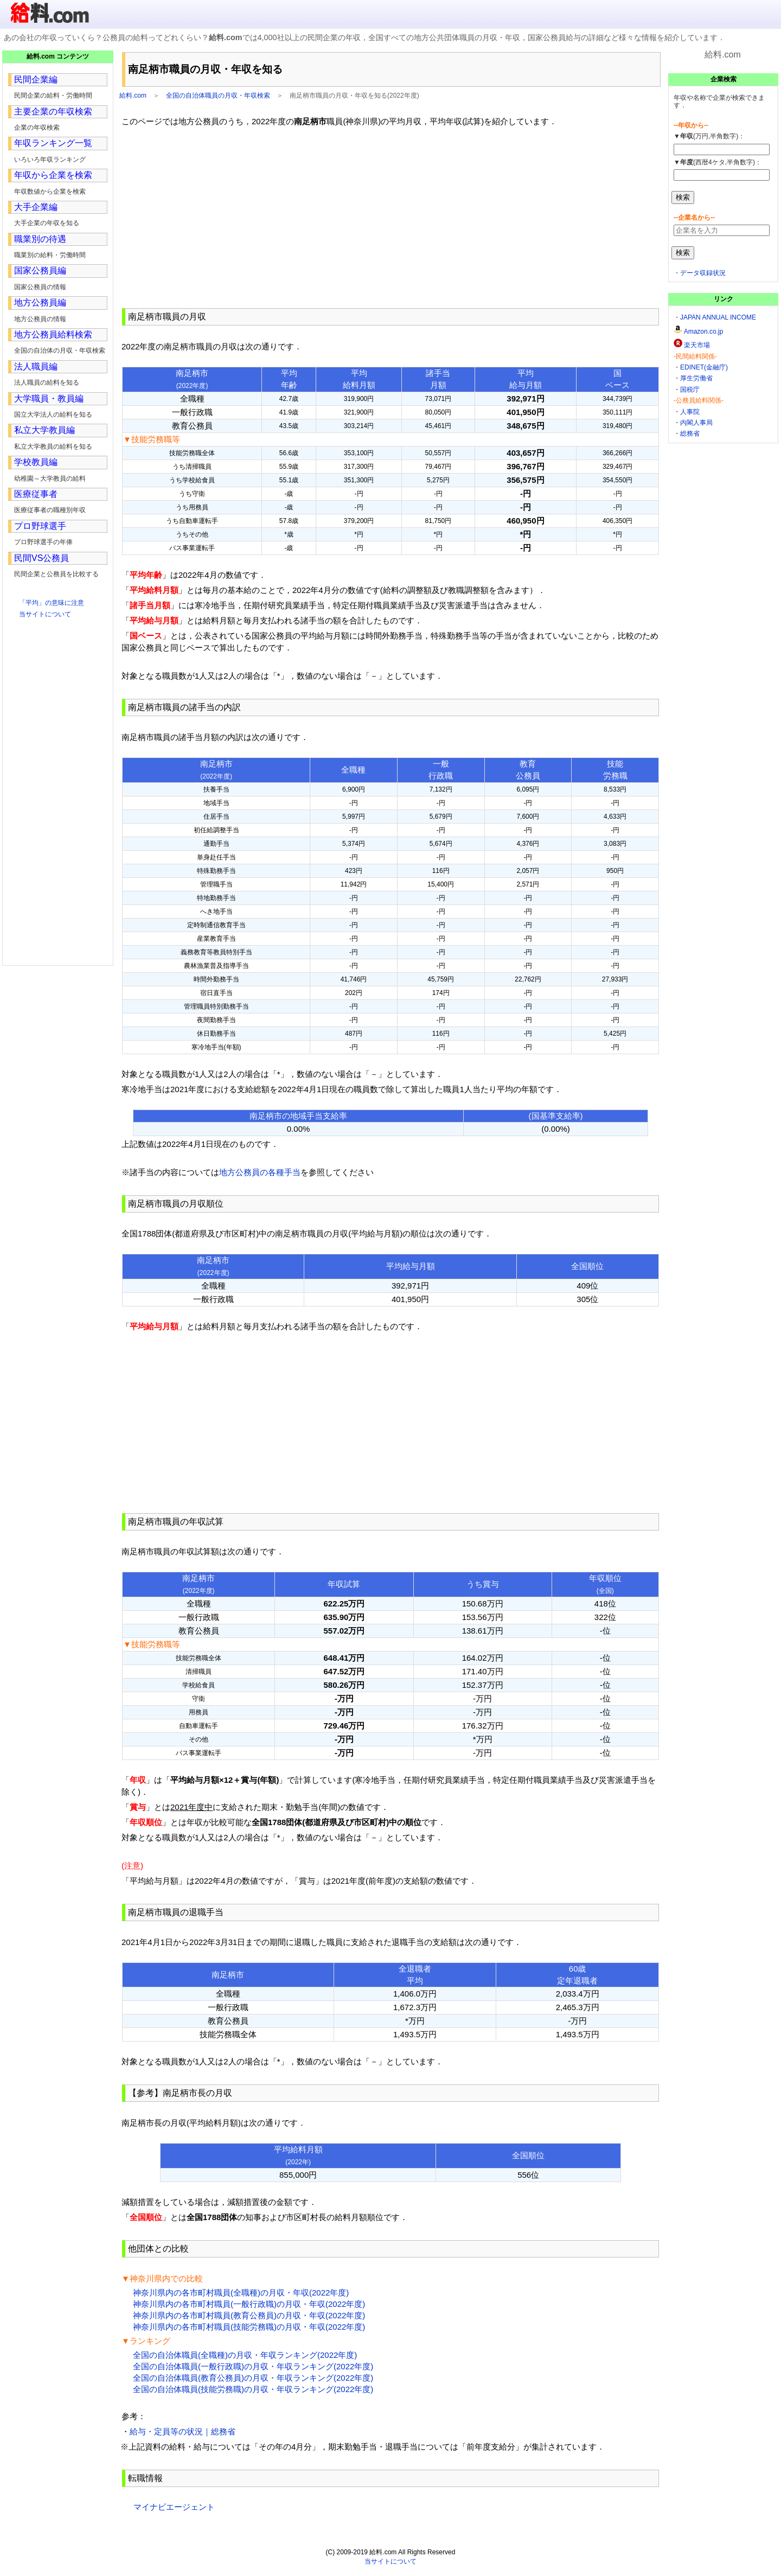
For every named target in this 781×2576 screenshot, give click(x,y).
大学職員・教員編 (49, 398)
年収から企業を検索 (53, 175)
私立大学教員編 (44, 430)
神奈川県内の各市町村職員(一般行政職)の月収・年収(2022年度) (249, 2304)
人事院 (690, 412)
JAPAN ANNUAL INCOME (718, 317)
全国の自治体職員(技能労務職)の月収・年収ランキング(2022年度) (253, 2389)
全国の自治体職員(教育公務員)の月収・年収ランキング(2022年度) (253, 2377)
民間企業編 (35, 79)
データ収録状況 (703, 273)
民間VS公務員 (41, 558)
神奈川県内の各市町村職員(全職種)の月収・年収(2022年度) (241, 2292)
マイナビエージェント (174, 2506)
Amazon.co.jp (704, 331)
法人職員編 (35, 366)
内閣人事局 (696, 422)
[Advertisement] (390, 218)
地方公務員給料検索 (53, 334)
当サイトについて (45, 614)
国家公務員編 (40, 270)
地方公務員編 (40, 302)
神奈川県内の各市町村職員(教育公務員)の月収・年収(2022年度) (249, 2315)
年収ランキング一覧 (53, 143)
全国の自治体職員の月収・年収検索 (218, 95)
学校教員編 (35, 462)
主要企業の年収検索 (53, 111)
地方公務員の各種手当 (259, 1172)
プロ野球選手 (40, 526)
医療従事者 (35, 494)
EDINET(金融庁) (704, 367)
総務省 (690, 433)
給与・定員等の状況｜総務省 (182, 2431)
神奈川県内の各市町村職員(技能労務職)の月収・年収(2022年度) (249, 2326)
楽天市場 (697, 345)
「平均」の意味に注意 (51, 603)
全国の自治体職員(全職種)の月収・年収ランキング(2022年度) (245, 2355)
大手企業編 (35, 207)
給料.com (132, 95)
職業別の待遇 (40, 239)
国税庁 (690, 389)
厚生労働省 (696, 378)
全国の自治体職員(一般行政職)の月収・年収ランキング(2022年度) (253, 2366)
